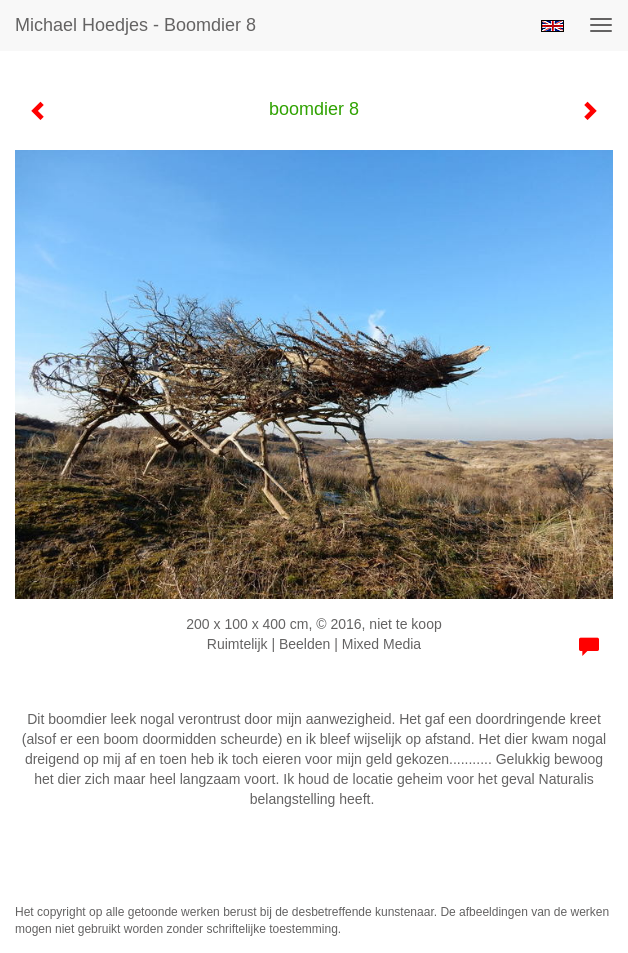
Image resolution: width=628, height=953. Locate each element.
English (552, 26)
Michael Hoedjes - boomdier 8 (135, 25)
